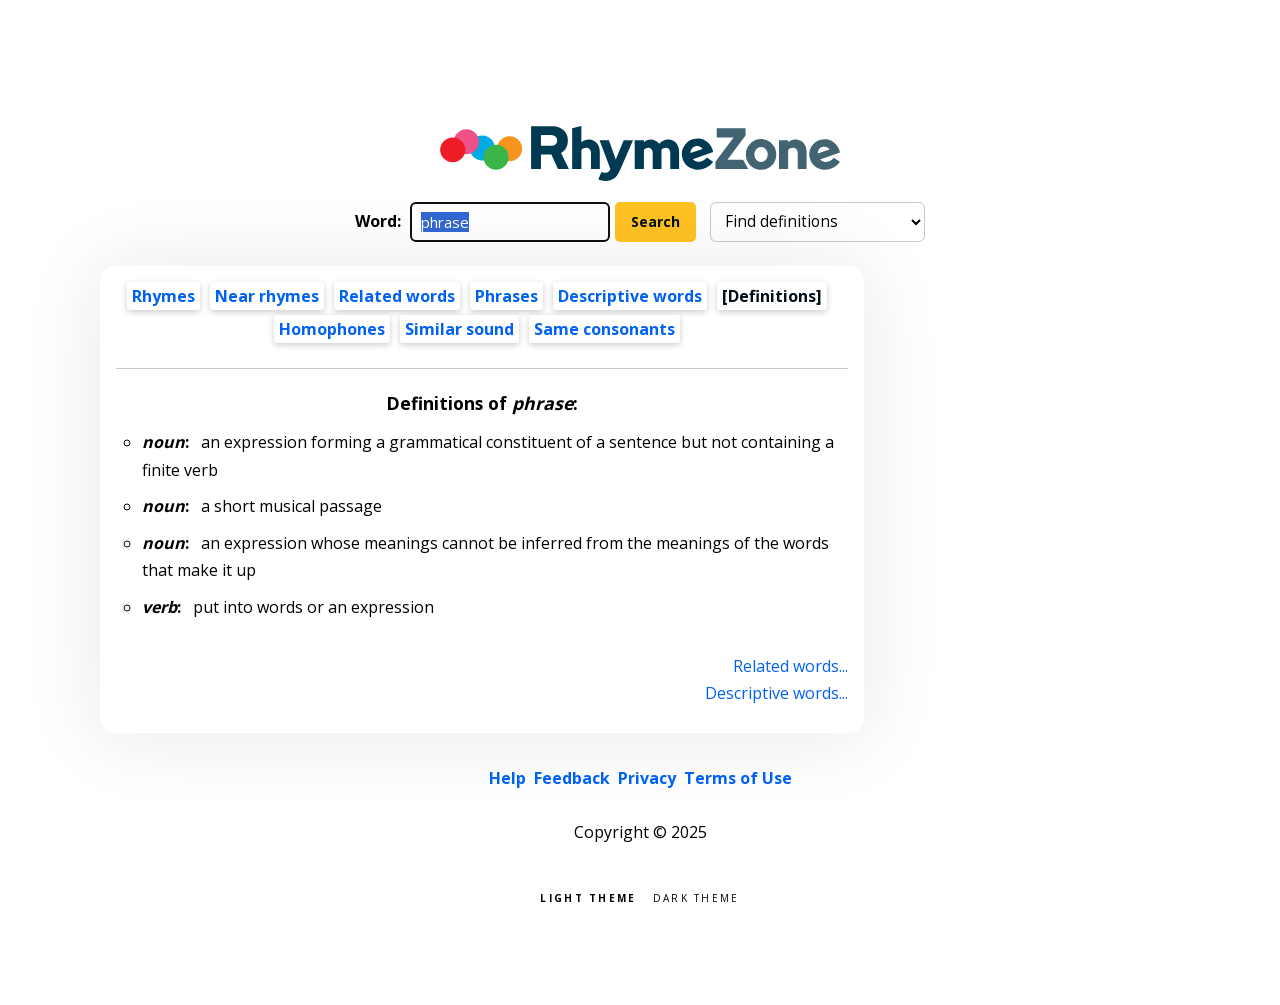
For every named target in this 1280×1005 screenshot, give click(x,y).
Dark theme (696, 896)
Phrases (506, 296)
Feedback (572, 778)
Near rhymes (267, 296)
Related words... (790, 666)
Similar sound (459, 329)
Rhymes (163, 296)
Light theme (588, 896)
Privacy (647, 778)
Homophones (332, 329)
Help (507, 778)
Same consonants (604, 329)
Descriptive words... (776, 693)
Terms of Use (738, 778)
